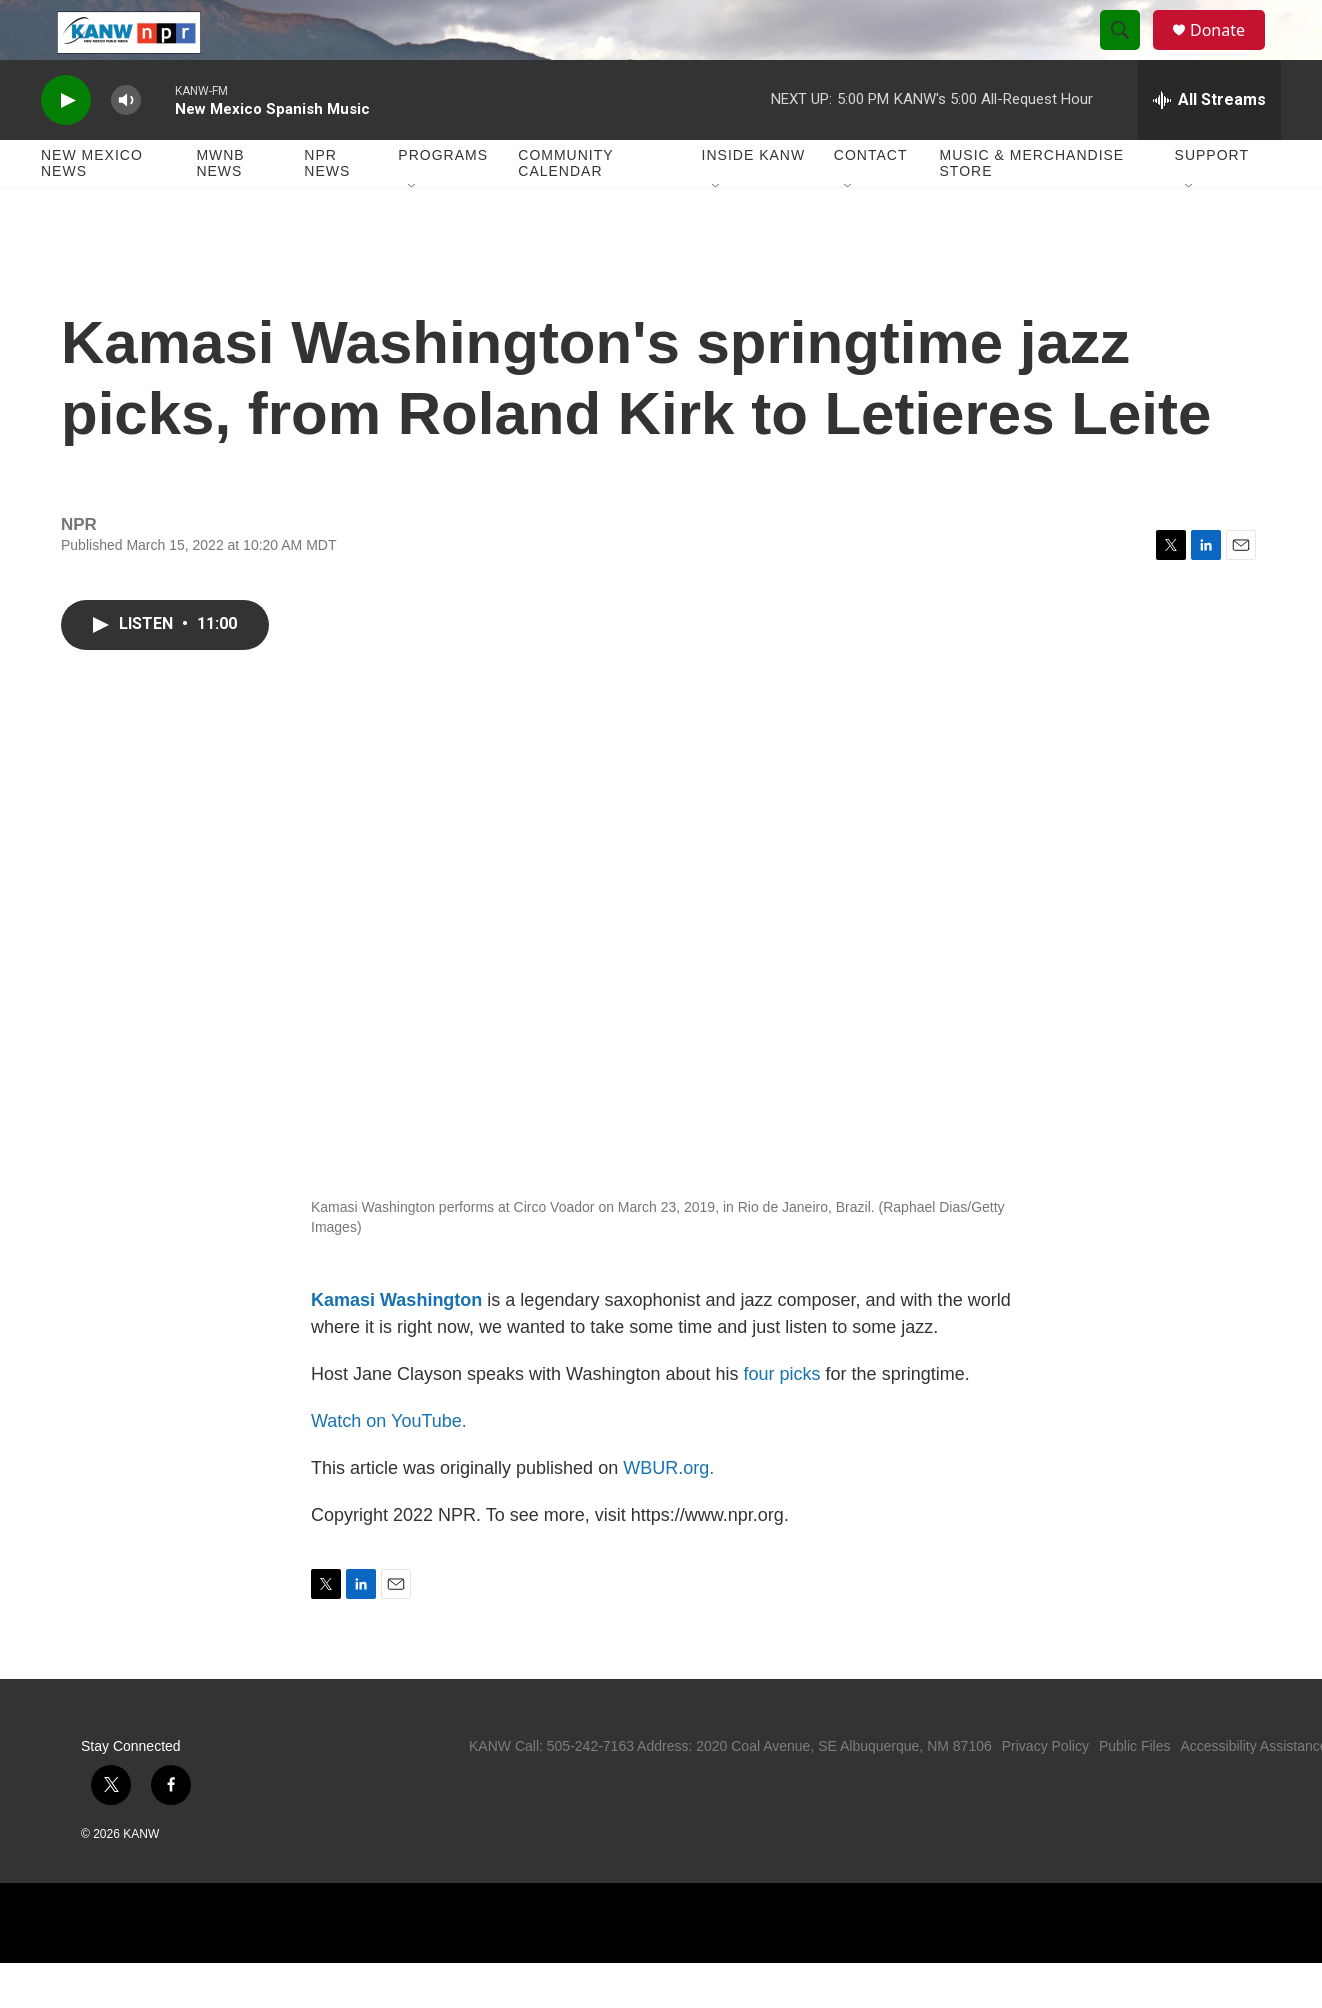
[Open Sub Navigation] (413, 232)
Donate (1230, 52)
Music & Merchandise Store (1032, 208)
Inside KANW (754, 200)
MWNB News (220, 208)
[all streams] (1209, 145)
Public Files (1135, 1791)
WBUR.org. (668, 1513)
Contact (871, 200)
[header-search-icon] (1129, 53)
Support (1212, 200)
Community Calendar (565, 208)
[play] (66, 145)
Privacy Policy (1045, 1791)
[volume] (126, 145)
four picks (782, 1419)
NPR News (327, 208)
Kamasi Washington (396, 1345)
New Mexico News (92, 208)
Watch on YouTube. (389, 1466)
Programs (443, 200)
